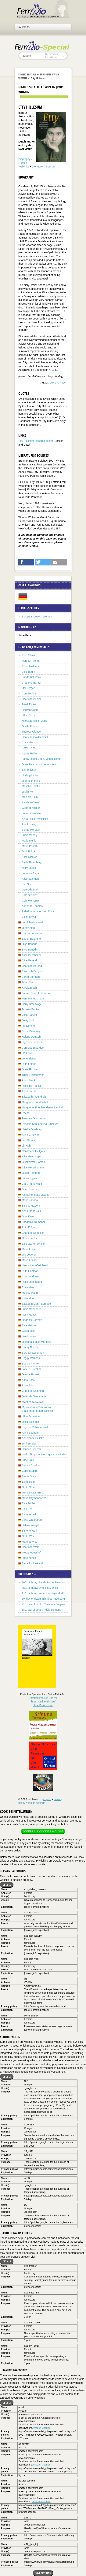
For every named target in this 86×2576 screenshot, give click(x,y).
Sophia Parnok (30, 1363)
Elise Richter (29, 856)
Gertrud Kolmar (31, 807)
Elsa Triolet (28, 1503)
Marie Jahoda (30, 1200)
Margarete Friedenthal (35, 1102)
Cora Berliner (29, 693)
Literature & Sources (43, 166)
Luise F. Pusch (58, 382)
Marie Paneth (30, 846)
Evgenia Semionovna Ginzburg (40, 1123)
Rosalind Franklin (32, 1085)
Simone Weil (29, 1530)
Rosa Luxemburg (32, 1281)
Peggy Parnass (31, 1358)
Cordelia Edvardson (33, 1047)
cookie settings (36, 1802)
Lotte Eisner (29, 1058)
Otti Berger (28, 687)
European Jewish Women (37, 616)
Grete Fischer (30, 1069)
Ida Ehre (27, 1053)
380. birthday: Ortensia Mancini (40, 1587)
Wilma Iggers (29, 1178)
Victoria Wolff (29, 916)
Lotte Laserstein (31, 813)
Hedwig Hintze (30, 775)
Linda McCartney (32, 1319)
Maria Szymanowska (34, 1498)
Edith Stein (28, 1481)
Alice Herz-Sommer (33, 1167)
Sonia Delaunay (31, 1031)
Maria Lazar (29, 1249)
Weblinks (23, 166)
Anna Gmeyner (31, 1134)
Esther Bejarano (31, 938)
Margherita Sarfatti (33, 1401)
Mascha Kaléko (31, 786)
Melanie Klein (30, 796)
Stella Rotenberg (31, 862)
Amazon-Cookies (41, 2428)
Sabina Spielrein (31, 1465)
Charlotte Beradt (31, 682)
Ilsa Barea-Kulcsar (32, 933)
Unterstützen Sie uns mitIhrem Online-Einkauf (43, 1701)
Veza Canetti (29, 1014)
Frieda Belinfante (32, 677)
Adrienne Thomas (32, 905)
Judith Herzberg (31, 1172)
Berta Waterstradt (32, 1519)
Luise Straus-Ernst (33, 1492)
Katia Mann (28, 1298)
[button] (26, 562)
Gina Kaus (28, 1216)
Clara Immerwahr (32, 1183)
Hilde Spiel (28, 1459)
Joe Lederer (29, 1254)
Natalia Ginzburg (31, 1129)
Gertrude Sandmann (34, 1396)
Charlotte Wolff (30, 1547)
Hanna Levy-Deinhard (35, 1265)
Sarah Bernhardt (31, 976)
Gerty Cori (28, 1020)
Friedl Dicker (29, 704)
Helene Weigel (30, 1525)
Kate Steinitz (29, 895)
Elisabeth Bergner (32, 971)
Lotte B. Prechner (32, 1369)
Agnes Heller (29, 753)
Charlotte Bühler (31, 699)
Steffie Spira (29, 1476)
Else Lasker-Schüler (33, 1243)
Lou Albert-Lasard (32, 922)
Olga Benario (29, 944)
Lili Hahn (27, 1145)
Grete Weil (28, 1536)
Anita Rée (27, 1385)
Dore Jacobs (29, 1189)
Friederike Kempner (33, 1222)
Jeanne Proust (30, 1374)
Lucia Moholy (30, 835)
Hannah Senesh (31, 1449)
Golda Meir (28, 1330)
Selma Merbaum (31, 829)
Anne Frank (28, 1080)
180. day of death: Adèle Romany (41, 1609)
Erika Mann (28, 1287)
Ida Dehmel (28, 1025)
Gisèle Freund (30, 726)
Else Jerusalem (31, 1205)
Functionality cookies (16, 2233)
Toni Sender (29, 1443)
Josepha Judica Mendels (36, 1341)
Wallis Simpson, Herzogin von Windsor (44, 1454)
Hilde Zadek (29, 1557)
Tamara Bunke (30, 1009)
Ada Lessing (29, 824)
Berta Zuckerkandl (32, 1563)
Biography (24, 159)
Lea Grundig (29, 1140)
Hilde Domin (29, 715)
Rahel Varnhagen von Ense (38, 911)
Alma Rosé (28, 1379)
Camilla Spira (30, 1470)
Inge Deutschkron (32, 1042)
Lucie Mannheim (31, 1309)
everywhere (51, 54)
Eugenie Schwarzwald (35, 1427)
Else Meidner (29, 1325)
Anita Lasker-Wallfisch (35, 818)
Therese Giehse (31, 731)
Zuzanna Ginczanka (33, 1118)
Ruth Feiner (29, 1063)
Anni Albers (28, 655)
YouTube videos (10, 2037)
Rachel (26, 1113)
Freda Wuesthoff (31, 1552)
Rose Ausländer (31, 666)
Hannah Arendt (30, 660)
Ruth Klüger (29, 1227)
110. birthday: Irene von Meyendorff (43, 1593)
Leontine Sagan (31, 873)
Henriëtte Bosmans (33, 998)
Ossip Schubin (30, 1421)
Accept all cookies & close (43, 1831)
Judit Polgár (29, 851)
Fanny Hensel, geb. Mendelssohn (41, 758)
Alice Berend (29, 960)
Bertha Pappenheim (33, 1352)
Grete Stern (28, 1487)
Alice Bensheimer (32, 955)
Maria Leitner (29, 1260)
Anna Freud (29, 1091)
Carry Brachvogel (32, 1004)
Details (7, 1885)
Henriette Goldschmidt (35, 737)
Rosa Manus (29, 1314)
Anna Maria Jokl (31, 1210)
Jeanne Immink (31, 780)
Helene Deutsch (31, 1036)
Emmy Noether (30, 1347)
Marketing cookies (13, 2370)
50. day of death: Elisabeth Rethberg (43, 1598)
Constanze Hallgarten (34, 1151)
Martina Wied (29, 1541)
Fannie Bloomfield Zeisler (37, 993)
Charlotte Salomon (33, 1390)
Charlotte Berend (32, 965)
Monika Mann (30, 1292)
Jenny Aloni (28, 927)
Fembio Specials (27, 74)
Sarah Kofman (30, 802)
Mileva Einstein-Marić (34, 720)
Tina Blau (27, 982)
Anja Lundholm (30, 1276)
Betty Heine (28, 747)
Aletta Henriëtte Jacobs (35, 1194)
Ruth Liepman (30, 1270)
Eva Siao (27, 884)
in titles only (52, 57)
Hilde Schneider (31, 1416)
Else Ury (27, 1508)
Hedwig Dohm (30, 709)
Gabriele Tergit (30, 900)
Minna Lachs (29, 1238)
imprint (47, 1799)
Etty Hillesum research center (35, 440)
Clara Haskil (29, 742)
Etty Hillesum (29, 769)
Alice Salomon (30, 878)
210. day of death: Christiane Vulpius (43, 1604)
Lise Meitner (29, 1336)
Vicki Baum (28, 671)
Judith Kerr (28, 791)
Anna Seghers (30, 1432)
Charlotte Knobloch (33, 1232)
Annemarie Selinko (33, 1438)
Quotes (22, 162)
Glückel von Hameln (33, 1161)
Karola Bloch (29, 987)
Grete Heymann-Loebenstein (39, 764)
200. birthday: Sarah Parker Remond (43, 1582)
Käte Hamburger (31, 1156)
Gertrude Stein (30, 889)
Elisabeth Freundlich (34, 1096)
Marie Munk (29, 840)
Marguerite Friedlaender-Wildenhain (43, 1107)
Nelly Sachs (29, 867)
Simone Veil (29, 1514)
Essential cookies (13, 1871)
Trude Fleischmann (33, 1074)
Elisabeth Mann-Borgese (36, 1303)
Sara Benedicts (31, 949)
